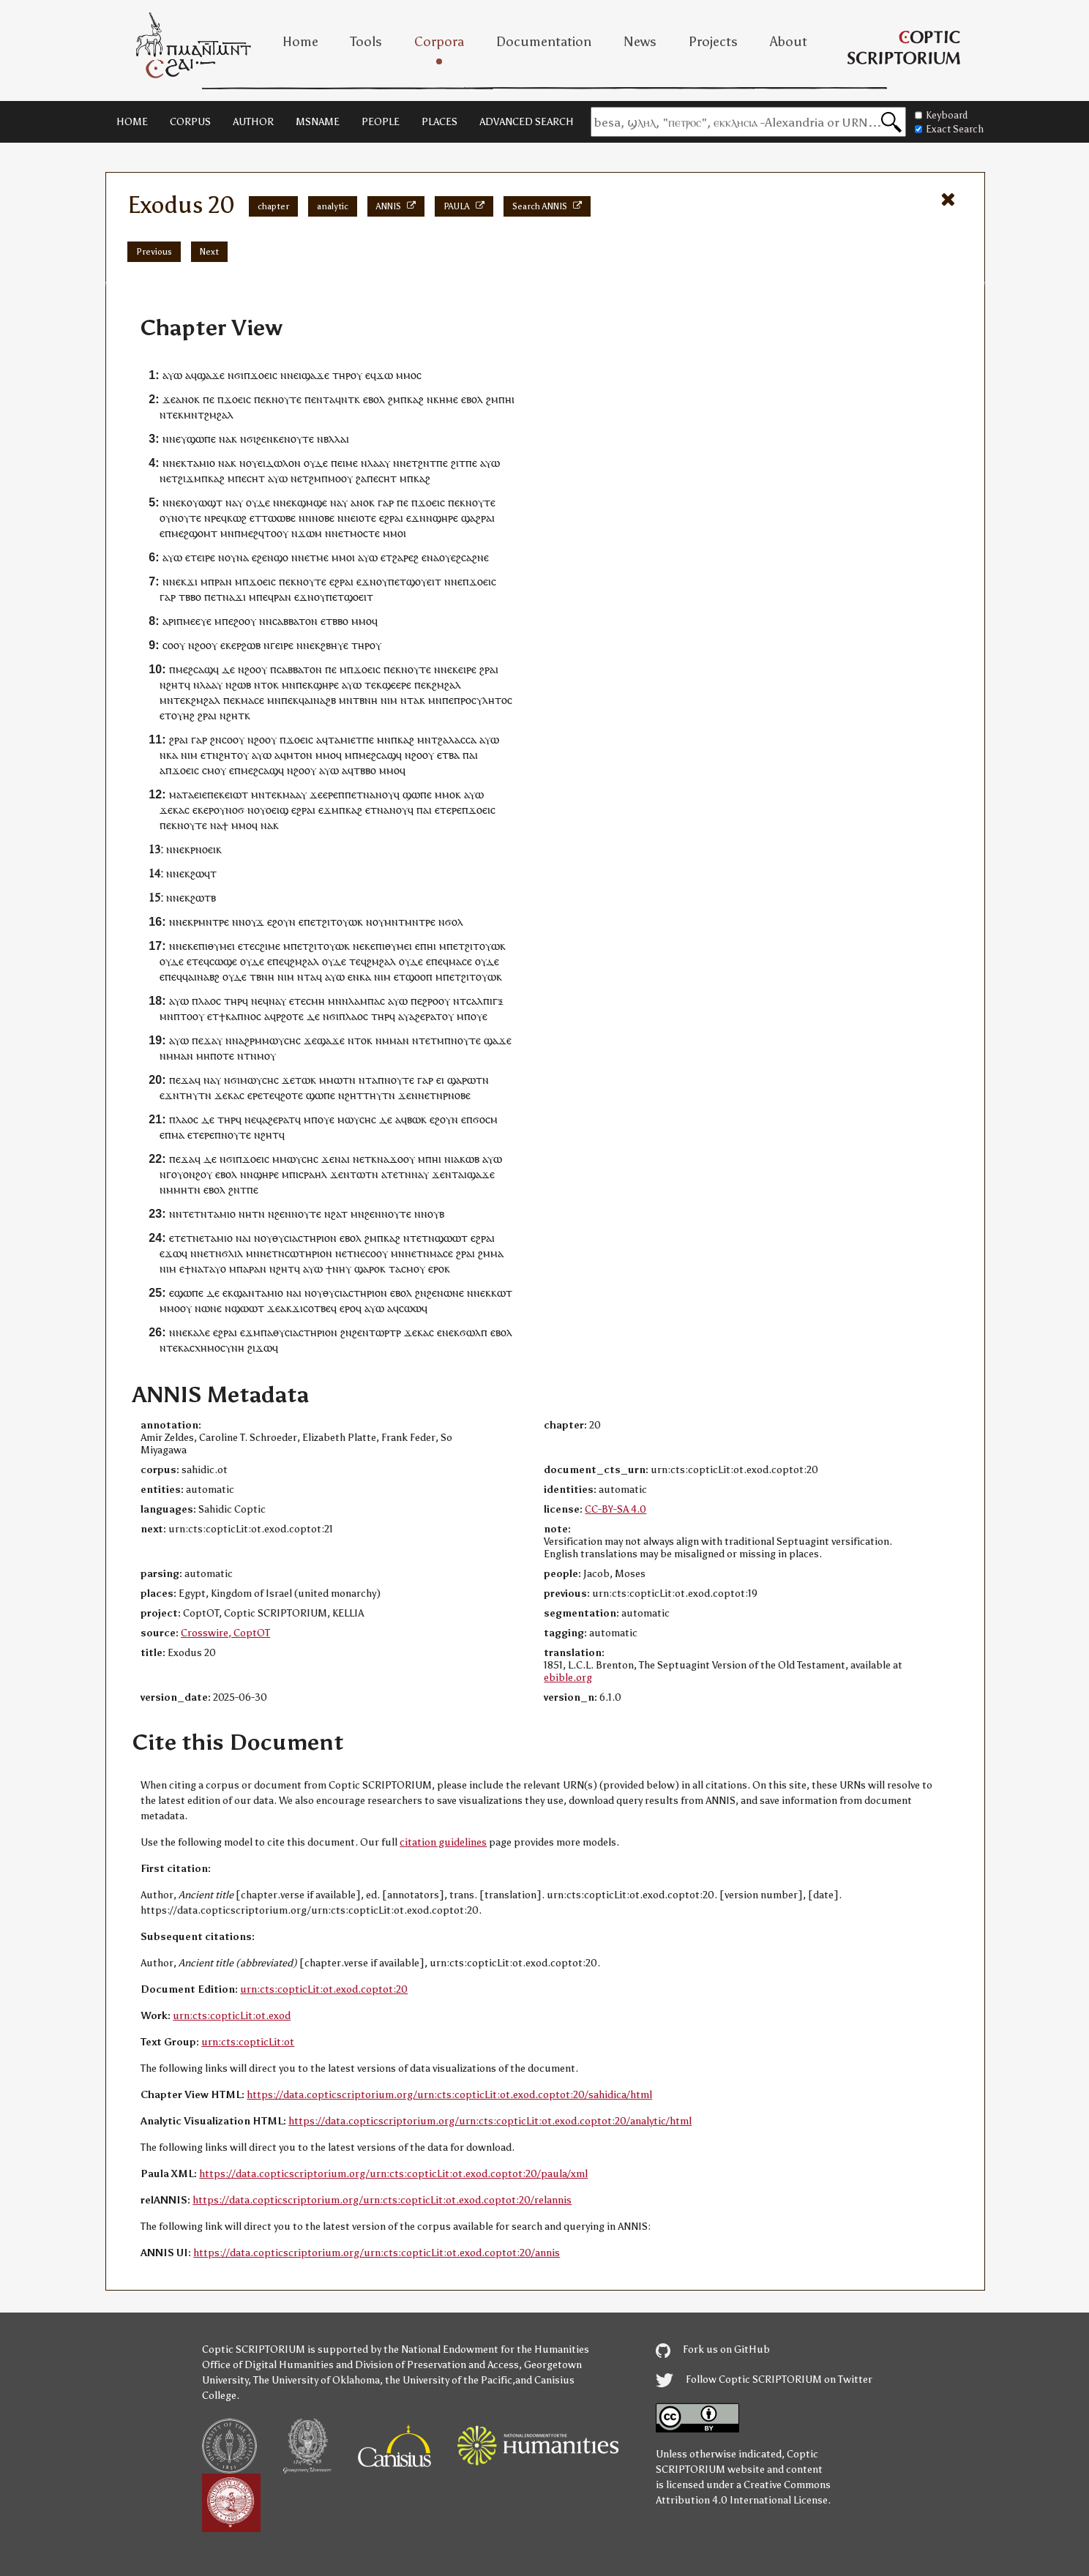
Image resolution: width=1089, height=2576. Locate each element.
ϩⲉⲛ (264, 438)
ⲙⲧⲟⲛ (299, 755)
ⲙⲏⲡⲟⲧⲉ (215, 1055)
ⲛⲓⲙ (389, 700)
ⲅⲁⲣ (386, 502)
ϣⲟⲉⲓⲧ (358, 596)
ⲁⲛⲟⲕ (188, 399)
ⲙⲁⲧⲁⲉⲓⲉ (188, 794)
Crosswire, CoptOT (225, 1633)
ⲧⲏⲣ (341, 375)
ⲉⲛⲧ (320, 399)
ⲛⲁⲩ (277, 1000)
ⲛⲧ (347, 399)
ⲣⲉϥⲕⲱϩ (229, 517)
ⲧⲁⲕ (416, 700)
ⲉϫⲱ (171, 1253)
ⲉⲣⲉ (330, 794)
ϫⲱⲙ (310, 533)
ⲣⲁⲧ (433, 1016)
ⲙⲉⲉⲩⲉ (197, 621)
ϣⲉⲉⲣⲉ (396, 684)
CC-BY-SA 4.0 (615, 1509)
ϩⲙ (394, 399)
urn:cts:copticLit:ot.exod (232, 2016)
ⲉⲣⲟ (436, 1268)
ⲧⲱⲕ (305, 1079)
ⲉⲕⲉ (228, 645)
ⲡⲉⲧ (335, 596)
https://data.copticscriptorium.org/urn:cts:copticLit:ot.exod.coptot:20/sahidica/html (449, 2095)
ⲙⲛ (227, 533)
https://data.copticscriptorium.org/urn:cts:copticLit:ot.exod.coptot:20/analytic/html (490, 2121)
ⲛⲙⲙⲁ (389, 1040)
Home (300, 42)
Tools (366, 42)
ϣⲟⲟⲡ (419, 976)
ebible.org (568, 1677)
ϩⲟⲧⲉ (291, 1095)
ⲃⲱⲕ (417, 1119)
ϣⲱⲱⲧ (451, 1238)
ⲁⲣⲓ (169, 621)
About (788, 42)
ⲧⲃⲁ (451, 755)
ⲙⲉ (351, 463)
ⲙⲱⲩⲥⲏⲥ (281, 1040)
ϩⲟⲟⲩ (244, 621)
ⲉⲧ (412, 463)
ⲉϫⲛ (416, 517)
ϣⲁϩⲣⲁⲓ (478, 517)
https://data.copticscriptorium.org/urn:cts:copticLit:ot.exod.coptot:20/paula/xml (393, 2174)
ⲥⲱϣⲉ (223, 961)
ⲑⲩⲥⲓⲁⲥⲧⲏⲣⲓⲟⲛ (304, 1238)
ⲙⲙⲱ (331, 1079)
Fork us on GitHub (713, 2349)
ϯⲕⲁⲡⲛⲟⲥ (240, 1016)
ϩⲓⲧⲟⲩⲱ (339, 921)
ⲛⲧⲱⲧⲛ (360, 1174)
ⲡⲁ (242, 1268)
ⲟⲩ (356, 375)
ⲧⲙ (437, 1040)
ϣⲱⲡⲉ (201, 438)
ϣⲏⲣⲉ (445, 517)
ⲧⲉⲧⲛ (398, 1174)
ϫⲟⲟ (399, 1159)
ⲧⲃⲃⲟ (190, 596)
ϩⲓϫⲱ (259, 1347)
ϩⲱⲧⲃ (203, 897)
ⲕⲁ (172, 755)
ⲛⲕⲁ (362, 976)
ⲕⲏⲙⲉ (445, 399)
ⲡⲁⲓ (470, 755)
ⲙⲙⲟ (406, 375)
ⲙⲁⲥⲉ (252, 700)
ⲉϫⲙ (328, 809)
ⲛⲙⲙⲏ (173, 1189)
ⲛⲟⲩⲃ (432, 1213)
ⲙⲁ (177, 1134)
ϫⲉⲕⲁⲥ (175, 809)
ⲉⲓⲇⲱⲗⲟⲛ (279, 463)
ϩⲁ (361, 478)
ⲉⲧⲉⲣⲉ (448, 809)
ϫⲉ (169, 399)
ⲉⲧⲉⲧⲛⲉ (186, 1238)
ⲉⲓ (440, 1079)
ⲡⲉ (208, 399)
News (640, 42)
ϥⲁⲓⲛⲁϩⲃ (317, 700)
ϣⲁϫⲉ (211, 375)
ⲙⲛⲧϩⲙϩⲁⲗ (208, 414)
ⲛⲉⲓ (294, 375)
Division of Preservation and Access (437, 2365)
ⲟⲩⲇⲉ (316, 463)
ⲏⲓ (509, 399)
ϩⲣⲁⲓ (488, 669)
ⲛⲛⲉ (171, 438)
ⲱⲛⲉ (454, 1292)
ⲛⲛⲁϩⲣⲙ (243, 1040)
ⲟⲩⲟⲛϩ (186, 1174)
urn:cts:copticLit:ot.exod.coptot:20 (324, 1989)
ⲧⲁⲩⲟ (214, 1268)
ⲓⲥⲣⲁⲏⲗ (311, 1174)
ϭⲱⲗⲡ (473, 1332)
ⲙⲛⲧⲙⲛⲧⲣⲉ (409, 921)
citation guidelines (443, 1842)
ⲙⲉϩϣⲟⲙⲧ (194, 533)
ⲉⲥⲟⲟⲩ (374, 1253)
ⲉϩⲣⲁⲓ (391, 517)
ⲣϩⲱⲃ (248, 645)
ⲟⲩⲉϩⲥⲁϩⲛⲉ (464, 557)
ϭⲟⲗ (454, 921)
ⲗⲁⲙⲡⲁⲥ (366, 1000)
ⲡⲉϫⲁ (204, 1040)
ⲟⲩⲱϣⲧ (204, 502)
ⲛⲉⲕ (178, 581)
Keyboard (941, 115)
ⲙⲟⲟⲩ (340, 478)
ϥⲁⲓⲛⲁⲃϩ (201, 976)
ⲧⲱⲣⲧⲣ (385, 1332)
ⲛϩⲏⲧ (172, 684)
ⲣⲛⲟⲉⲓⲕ (206, 849)
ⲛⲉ (358, 946)
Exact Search (949, 129)
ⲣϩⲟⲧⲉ (290, 1016)
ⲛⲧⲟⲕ (266, 684)
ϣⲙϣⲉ (312, 502)
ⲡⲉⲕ (263, 399)
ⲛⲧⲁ (306, 976)
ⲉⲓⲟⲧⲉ (363, 517)
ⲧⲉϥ (200, 961)
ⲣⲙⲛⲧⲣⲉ (211, 921)
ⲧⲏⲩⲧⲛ (195, 1095)
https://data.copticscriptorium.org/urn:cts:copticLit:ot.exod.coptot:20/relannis (382, 2200)
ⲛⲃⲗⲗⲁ (331, 438)
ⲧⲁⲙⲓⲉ (342, 739)
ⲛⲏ (245, 1213)
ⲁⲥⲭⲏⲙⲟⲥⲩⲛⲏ (214, 1347)
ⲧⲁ (395, 1268)
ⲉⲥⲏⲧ (253, 478)
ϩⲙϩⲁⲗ (446, 684)
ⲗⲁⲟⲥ (209, 1000)
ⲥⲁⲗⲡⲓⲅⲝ (485, 1000)
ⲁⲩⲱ (172, 375)
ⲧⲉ (249, 946)
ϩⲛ (424, 463)
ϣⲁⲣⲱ (461, 1079)
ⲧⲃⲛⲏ (365, 700)
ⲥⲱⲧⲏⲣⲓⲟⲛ (308, 1253)
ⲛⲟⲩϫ (251, 921)
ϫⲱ (384, 375)
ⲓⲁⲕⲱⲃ (465, 1159)
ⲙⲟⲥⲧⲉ (365, 533)
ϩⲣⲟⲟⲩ (436, 1000)
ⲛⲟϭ (234, 809)
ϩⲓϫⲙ (189, 478)
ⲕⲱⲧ (501, 1292)
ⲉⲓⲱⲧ (236, 794)
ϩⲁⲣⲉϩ (405, 557)
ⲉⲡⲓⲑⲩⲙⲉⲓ (214, 946)
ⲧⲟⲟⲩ (192, 1016)
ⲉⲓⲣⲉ (206, 557)
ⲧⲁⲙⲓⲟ (201, 463)
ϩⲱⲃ (241, 684)
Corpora (439, 42)
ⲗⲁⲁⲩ (378, 463)
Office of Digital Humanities (268, 2365)
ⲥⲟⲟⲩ (173, 645)
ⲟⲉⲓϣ (277, 809)
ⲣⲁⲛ (223, 581)
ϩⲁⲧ (339, 1213)
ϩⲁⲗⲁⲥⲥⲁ (457, 739)
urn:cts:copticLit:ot (247, 2042)
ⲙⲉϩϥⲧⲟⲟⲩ (264, 533)
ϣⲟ (281, 557)
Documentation (543, 42)
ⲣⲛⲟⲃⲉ (457, 1095)
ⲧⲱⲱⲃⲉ (278, 517)
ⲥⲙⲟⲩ (214, 770)
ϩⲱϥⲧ (203, 873)
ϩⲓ (455, 463)
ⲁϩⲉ (417, 1016)
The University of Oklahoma (316, 2380)
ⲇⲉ (228, 669)
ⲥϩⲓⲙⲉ (267, 946)
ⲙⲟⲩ (266, 1055)
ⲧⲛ (250, 1055)
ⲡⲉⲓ (338, 463)
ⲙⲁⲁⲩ (294, 794)
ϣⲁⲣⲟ (367, 1268)
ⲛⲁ (225, 438)
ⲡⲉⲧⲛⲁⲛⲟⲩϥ (372, 794)
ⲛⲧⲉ (421, 1040)
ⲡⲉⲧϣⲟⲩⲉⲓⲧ (414, 581)
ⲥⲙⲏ (315, 1000)
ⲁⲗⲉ (201, 1332)
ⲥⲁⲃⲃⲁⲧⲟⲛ (295, 621)
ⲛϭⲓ (236, 375)
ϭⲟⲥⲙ (485, 1119)
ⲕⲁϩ (415, 399)
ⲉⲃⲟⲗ (374, 399)
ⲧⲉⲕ (175, 414)
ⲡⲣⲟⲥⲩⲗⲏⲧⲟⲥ (483, 700)
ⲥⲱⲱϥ (413, 1308)
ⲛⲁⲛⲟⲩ (392, 809)
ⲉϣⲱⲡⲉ (186, 1292)
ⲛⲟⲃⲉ (323, 517)
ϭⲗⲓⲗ (232, 1253)
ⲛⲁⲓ (342, 1159)
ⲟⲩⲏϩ (183, 715)
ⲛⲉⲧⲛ (430, 1095)
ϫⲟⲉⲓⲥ (263, 375)
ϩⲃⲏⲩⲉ (334, 645)
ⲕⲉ (278, 438)
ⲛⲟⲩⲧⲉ (287, 399)
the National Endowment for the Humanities (486, 2349)
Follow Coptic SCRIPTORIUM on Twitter (764, 2379)
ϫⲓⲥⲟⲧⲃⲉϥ (314, 1308)
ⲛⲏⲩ (341, 1268)
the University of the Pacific (448, 2380)
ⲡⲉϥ (265, 596)
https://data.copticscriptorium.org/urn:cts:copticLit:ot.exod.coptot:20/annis (376, 2253)
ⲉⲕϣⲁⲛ (238, 1292)
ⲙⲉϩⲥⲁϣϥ (197, 669)
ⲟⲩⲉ (479, 1016)
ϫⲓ (192, 581)
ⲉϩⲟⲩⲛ (281, 921)
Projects (713, 42)
